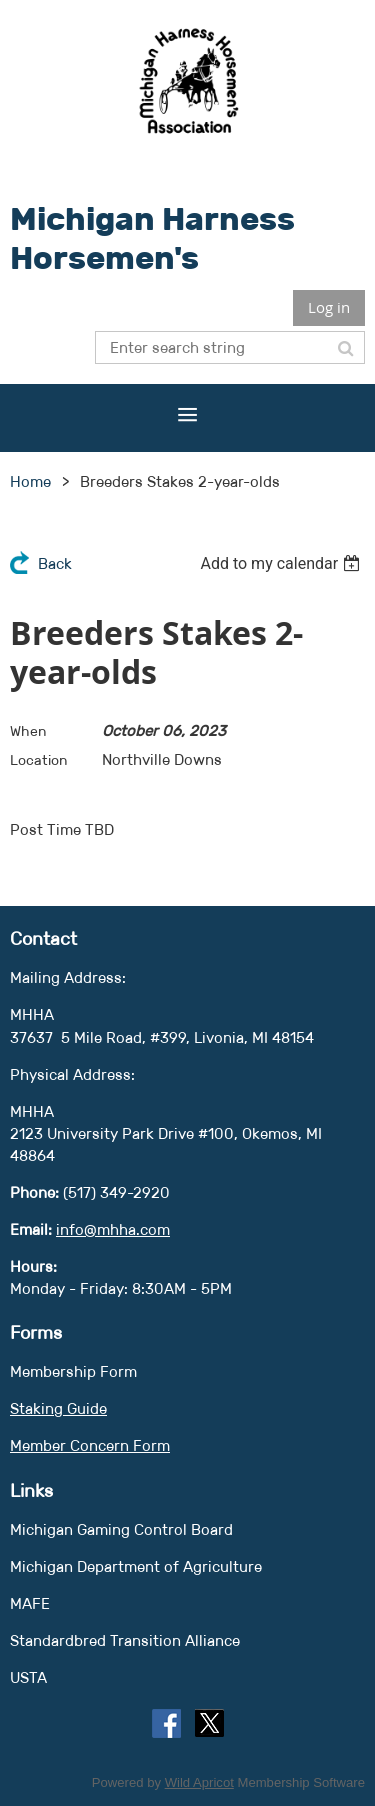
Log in (329, 307)
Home (30, 481)
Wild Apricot (199, 1782)
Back (55, 563)
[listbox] (282, 563)
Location (39, 760)
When (28, 731)
